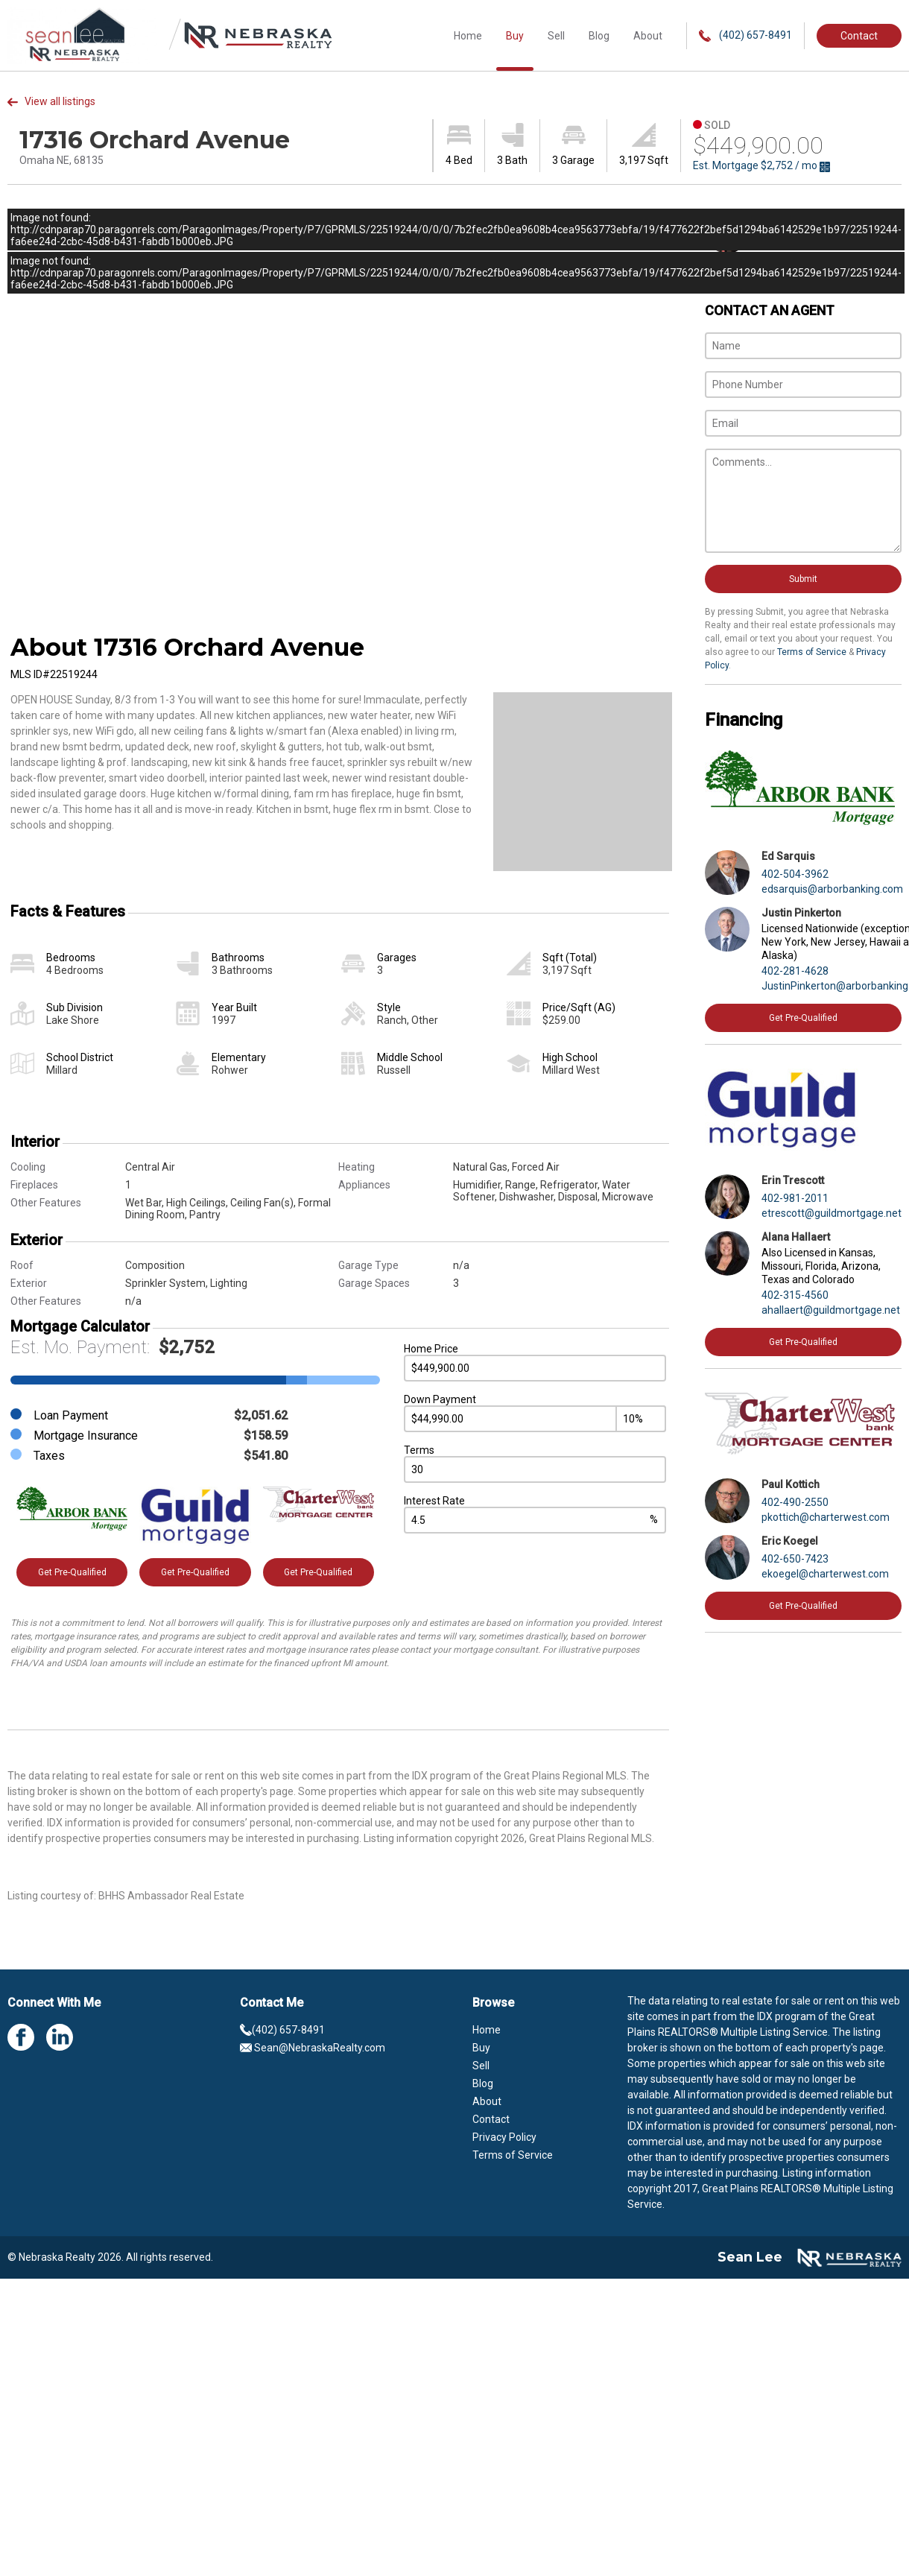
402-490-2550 (795, 1502)
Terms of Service (811, 652)
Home (468, 36)
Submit (803, 579)
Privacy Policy (504, 2137)
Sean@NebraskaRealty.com (312, 2048)
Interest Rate (434, 1501)
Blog (599, 36)
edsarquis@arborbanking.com (832, 889)
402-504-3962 (795, 874)
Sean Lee (750, 2257)
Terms (419, 1450)
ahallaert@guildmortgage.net (830, 1310)
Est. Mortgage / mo (761, 165)
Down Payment (440, 1399)
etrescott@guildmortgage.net (831, 1213)
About (647, 36)
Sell (556, 36)
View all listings (51, 101)
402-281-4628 (795, 971)
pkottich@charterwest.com (825, 1517)
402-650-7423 (795, 1559)
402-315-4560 (795, 1295)
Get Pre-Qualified (72, 1572)
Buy (515, 36)
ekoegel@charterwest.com (825, 1574)
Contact (859, 36)
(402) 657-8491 (745, 35)
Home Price (431, 1349)
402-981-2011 (795, 1198)
